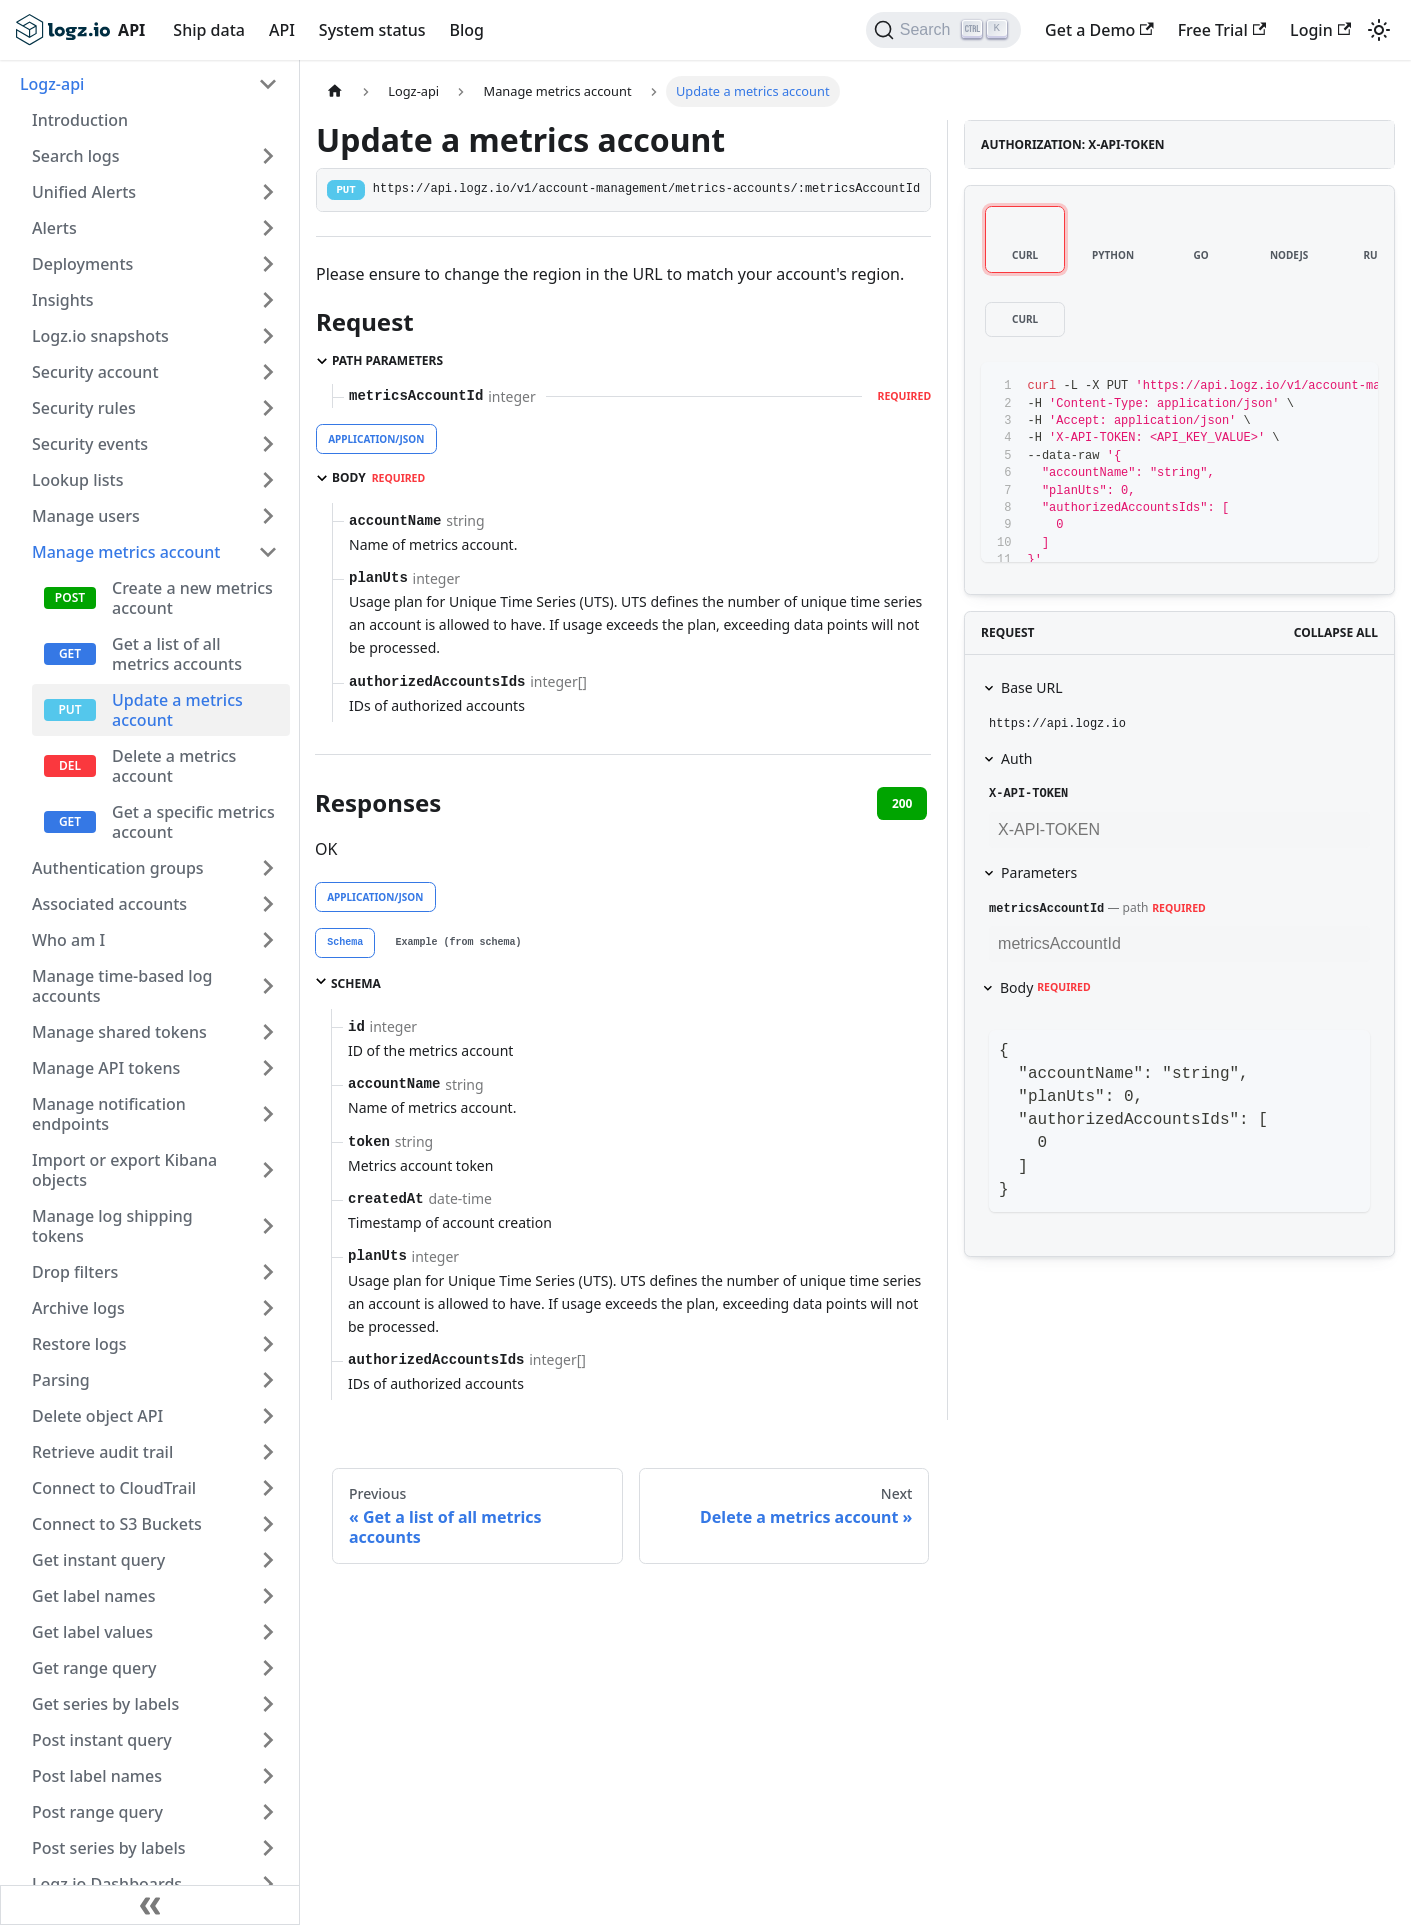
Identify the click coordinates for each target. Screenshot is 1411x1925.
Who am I (68, 940)
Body (1045, 987)
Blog (466, 30)
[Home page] (335, 91)
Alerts (54, 228)
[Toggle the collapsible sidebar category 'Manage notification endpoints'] (268, 1114)
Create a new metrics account (192, 598)
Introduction (80, 120)
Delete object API (97, 1416)
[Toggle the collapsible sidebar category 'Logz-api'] (268, 84)
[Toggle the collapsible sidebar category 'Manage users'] (268, 516)
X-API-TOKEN (1028, 794)
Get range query (94, 1668)
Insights (63, 300)
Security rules (84, 408)
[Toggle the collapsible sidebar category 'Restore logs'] (268, 1344)
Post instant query (102, 1740)
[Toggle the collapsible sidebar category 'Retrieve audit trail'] (268, 1452)
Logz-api (52, 84)
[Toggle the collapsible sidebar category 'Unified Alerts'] (268, 192)
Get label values (92, 1632)
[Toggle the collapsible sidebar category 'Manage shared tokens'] (268, 1032)
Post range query (97, 1812)
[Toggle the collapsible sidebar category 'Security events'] (268, 444)
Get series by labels (105, 1704)
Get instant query (98, 1560)
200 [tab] (902, 803)
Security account (95, 372)
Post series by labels (109, 1848)
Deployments (82, 264)
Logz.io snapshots (100, 336)
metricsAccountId (1046, 909)
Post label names (97, 1776)
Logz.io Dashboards (107, 1884)
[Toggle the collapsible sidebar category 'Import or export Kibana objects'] (268, 1170)
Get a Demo (1099, 30)
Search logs (75, 156)
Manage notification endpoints (109, 1114)
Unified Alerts (84, 192)
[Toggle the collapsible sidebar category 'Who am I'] (268, 940)
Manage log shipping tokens (112, 1226)
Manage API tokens (106, 1068)
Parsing (61, 1380)
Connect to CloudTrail (114, 1488)
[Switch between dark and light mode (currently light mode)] (1379, 30)
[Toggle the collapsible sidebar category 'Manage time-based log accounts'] (268, 986)
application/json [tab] (376, 439)
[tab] (345, 943)
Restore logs (79, 1344)
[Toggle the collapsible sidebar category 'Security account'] (268, 372)
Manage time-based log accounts (122, 986)
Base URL (1031, 687)
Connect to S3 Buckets (117, 1524)
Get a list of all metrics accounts (177, 654)
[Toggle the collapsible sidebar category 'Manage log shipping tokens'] (268, 1226)
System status (372, 30)
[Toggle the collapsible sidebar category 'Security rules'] (268, 408)
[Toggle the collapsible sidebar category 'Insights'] (268, 300)
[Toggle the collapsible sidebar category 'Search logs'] (268, 156)
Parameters (1039, 872)
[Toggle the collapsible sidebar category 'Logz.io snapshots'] (268, 336)
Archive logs (78, 1308)
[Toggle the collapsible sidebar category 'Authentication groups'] (268, 868)
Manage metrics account (126, 552)
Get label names (93, 1596)
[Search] (943, 30)
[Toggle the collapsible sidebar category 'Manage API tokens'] (268, 1068)
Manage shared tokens (119, 1032)
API (282, 30)
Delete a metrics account (174, 766)
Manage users (86, 516)
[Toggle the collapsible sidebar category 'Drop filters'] (268, 1272)
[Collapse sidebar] (150, 1905)
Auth (1016, 758)
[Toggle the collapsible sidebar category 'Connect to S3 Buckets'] (268, 1524)
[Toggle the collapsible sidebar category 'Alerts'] (268, 228)
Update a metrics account (177, 710)
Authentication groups (118, 868)
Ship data (209, 30)
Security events (90, 444)
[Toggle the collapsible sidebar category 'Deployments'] (268, 264)
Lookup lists (77, 480)
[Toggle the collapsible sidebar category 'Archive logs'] (268, 1308)
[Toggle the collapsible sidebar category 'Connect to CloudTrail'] (268, 1488)
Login (1320, 30)
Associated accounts (109, 904)
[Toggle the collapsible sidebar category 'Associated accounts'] (268, 904)
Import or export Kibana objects (124, 1170)
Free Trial (1222, 30)
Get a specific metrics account (193, 822)
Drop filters (75, 1272)
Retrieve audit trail (102, 1452)
